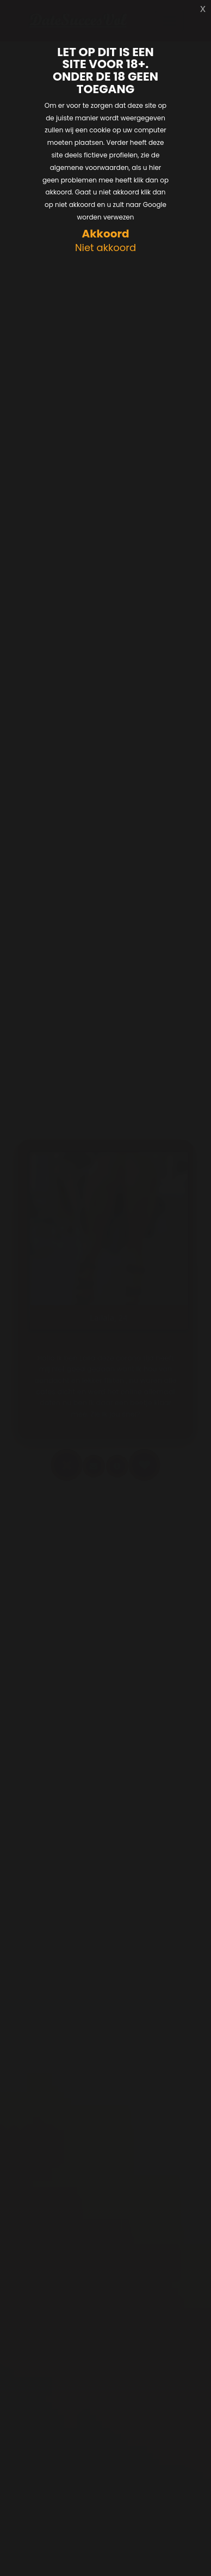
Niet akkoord (105, 248)
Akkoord (105, 234)
